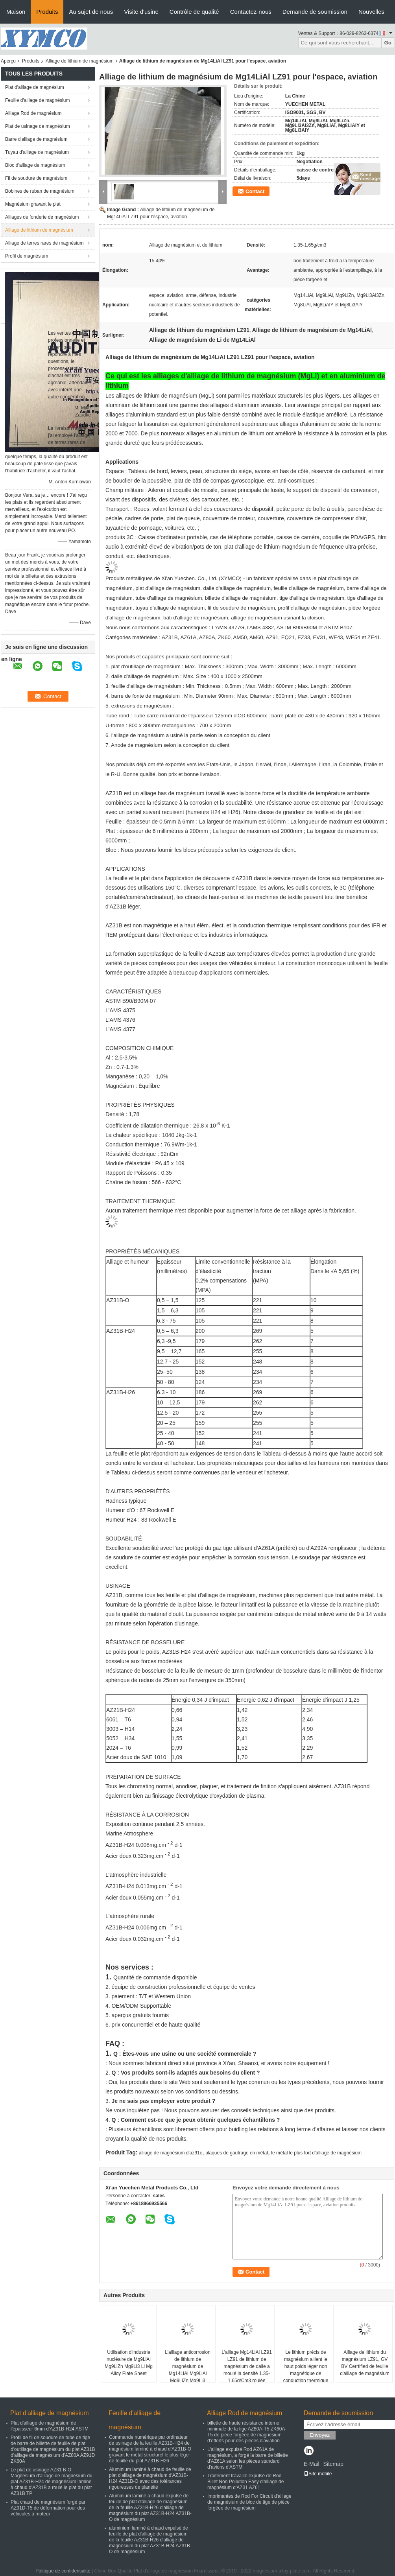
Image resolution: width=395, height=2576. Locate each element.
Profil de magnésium (26, 256)
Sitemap (333, 2464)
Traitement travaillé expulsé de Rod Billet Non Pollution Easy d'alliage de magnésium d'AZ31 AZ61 (245, 2481)
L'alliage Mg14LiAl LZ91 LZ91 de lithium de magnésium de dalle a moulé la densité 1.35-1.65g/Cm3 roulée (246, 2366)
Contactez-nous (250, 11)
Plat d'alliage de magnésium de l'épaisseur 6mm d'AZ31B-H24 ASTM (50, 2426)
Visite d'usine (141, 11)
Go (387, 43)
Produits (47, 11)
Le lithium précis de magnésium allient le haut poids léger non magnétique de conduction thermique (306, 2366)
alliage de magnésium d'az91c (170, 2153)
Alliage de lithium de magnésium (80, 61)
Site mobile (318, 2473)
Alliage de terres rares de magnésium (44, 243)
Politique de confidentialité (62, 2571)
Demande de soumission (314, 11)
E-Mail (311, 2464)
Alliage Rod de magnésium (33, 113)
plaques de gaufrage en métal (236, 2153)
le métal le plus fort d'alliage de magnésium (316, 2153)
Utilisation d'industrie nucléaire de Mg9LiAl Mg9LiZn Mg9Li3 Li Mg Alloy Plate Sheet (129, 2362)
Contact (254, 191)
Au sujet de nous (91, 11)
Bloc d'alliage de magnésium (35, 165)
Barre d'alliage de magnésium (36, 139)
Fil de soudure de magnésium (36, 178)
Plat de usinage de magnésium (37, 126)
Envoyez (320, 2435)
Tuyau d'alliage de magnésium (37, 152)
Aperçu (8, 61)
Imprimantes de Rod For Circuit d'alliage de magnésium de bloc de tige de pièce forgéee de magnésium (249, 2502)
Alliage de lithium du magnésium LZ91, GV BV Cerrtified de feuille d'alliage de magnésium (364, 2362)
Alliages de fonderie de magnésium (42, 217)
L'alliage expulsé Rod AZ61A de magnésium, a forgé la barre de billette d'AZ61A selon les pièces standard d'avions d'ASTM (247, 2458)
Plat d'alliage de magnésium (34, 87)
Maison (15, 11)
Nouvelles (371, 11)
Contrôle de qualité (194, 11)
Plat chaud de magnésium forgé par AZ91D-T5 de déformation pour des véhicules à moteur (48, 2508)
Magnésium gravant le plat (33, 204)
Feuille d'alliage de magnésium (37, 100)
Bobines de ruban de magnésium (39, 191)
